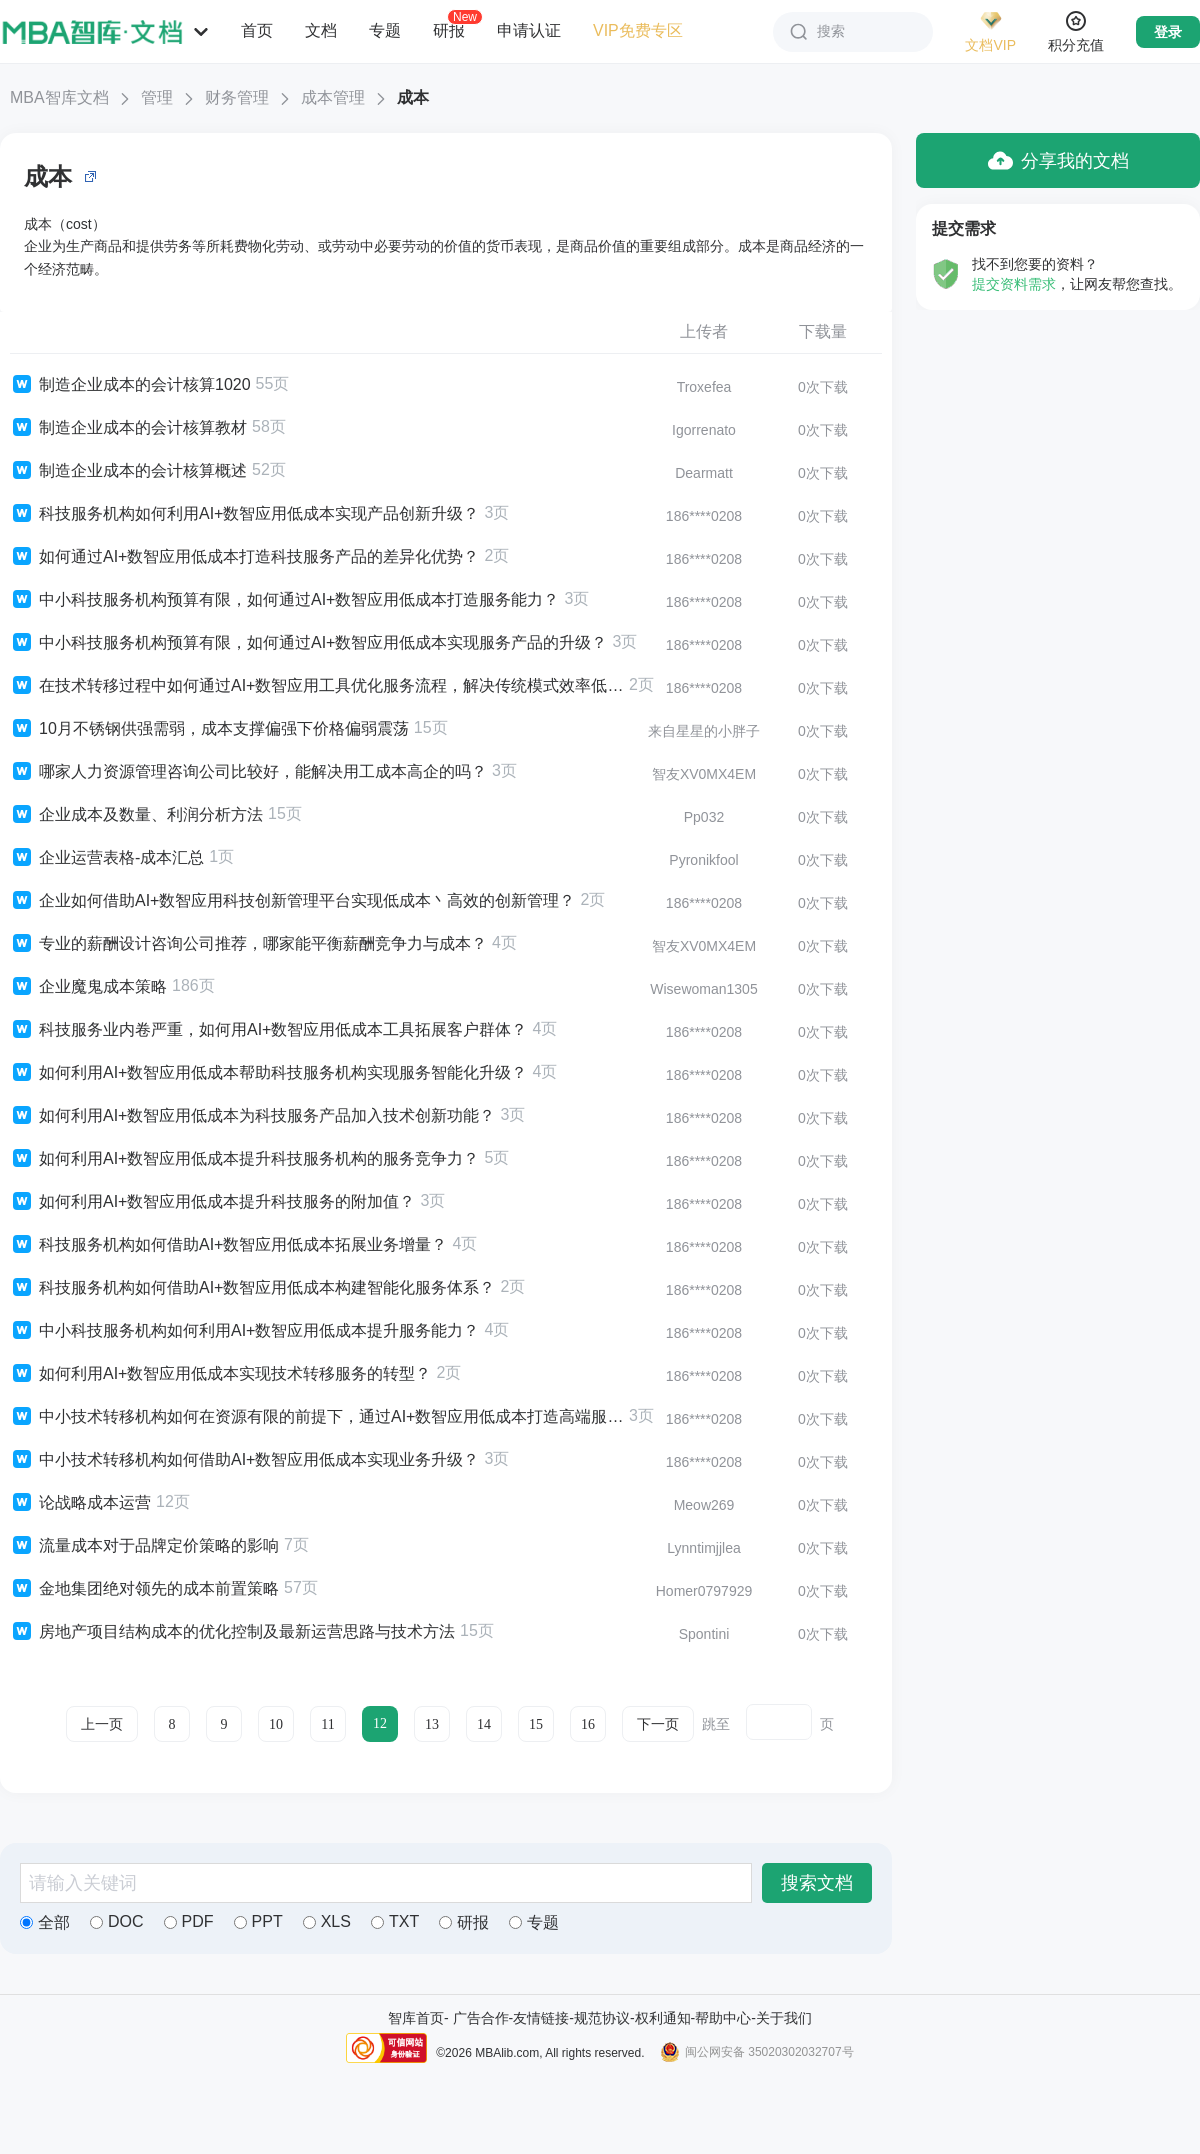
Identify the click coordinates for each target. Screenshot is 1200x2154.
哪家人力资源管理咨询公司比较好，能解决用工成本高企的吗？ (248, 772)
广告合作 (481, 2018)
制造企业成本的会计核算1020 (130, 385)
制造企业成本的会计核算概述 (128, 471)
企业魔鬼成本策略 (88, 987)
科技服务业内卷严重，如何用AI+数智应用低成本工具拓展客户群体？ (268, 1030)
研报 (449, 30)
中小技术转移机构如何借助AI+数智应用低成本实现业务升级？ (244, 1460)
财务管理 (237, 97)
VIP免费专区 (638, 30)
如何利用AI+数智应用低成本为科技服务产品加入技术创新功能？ (252, 1116)
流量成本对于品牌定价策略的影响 (144, 1546)
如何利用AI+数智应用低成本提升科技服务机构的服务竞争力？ (244, 1159)
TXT (395, 1921)
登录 (1168, 32)
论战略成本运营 (80, 1503)
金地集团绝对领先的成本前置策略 (144, 1589)
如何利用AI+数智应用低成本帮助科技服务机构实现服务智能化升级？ (268, 1073)
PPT (258, 1921)
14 (484, 1724)
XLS (327, 1921)
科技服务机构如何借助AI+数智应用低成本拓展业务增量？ (228, 1245)
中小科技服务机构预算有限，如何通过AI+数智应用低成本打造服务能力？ (284, 600)
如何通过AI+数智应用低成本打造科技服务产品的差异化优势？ (244, 557)
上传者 (704, 331)
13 (432, 1724)
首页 (257, 30)
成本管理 (333, 97)
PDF (189, 1921)
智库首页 (416, 2018)
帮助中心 (723, 2018)
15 (536, 1724)
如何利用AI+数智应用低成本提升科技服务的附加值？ (212, 1202)
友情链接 (541, 2018)
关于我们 (784, 2018)
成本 (413, 97)
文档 (321, 30)
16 (588, 1724)
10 (276, 1724)
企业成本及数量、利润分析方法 (136, 815)
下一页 (658, 1724)
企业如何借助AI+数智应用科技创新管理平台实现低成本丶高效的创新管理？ (292, 901)
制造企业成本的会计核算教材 (128, 428)
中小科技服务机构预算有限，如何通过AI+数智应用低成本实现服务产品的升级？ (308, 643)
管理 (157, 97)
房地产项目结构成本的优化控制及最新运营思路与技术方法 (232, 1632)
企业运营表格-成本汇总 (107, 858)
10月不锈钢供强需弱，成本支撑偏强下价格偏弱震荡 (209, 729)
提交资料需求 (1014, 284)
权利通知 (663, 2018)
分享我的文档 (1058, 160)
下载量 (823, 331)
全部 (45, 1922)
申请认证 (529, 30)
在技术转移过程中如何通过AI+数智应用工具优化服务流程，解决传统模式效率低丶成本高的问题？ (317, 686)
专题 (385, 30)
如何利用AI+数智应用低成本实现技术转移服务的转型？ (220, 1374)
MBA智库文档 (59, 97)
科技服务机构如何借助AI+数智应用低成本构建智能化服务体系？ (252, 1288)
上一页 (102, 1724)
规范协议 (602, 2018)
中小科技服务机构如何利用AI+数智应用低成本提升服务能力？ (244, 1331)
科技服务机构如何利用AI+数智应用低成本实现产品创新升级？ (244, 514)
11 (327, 1724)
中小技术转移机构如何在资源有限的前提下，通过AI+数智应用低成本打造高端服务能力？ (317, 1417)
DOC (117, 1921)
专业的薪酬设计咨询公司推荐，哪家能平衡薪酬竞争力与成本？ (248, 944)
